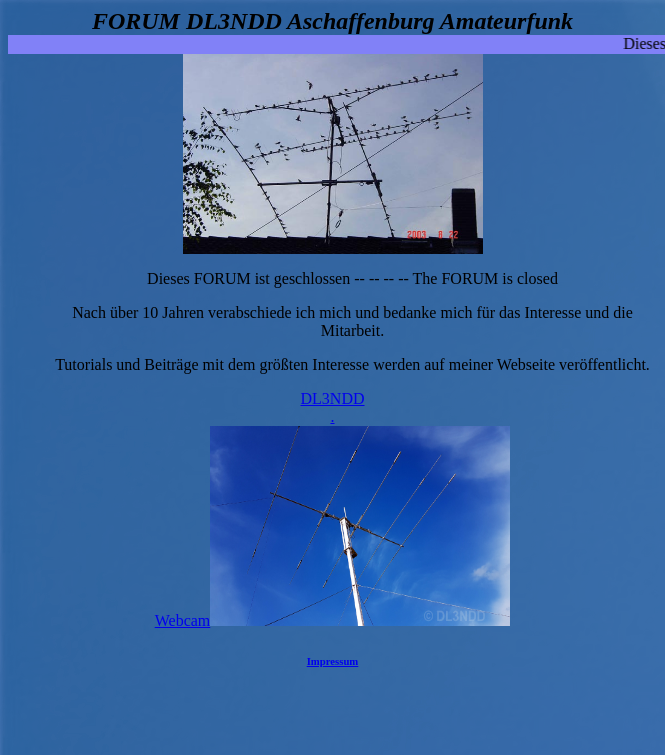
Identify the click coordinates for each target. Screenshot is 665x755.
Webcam (333, 620)
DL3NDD (332, 408)
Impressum (333, 661)
